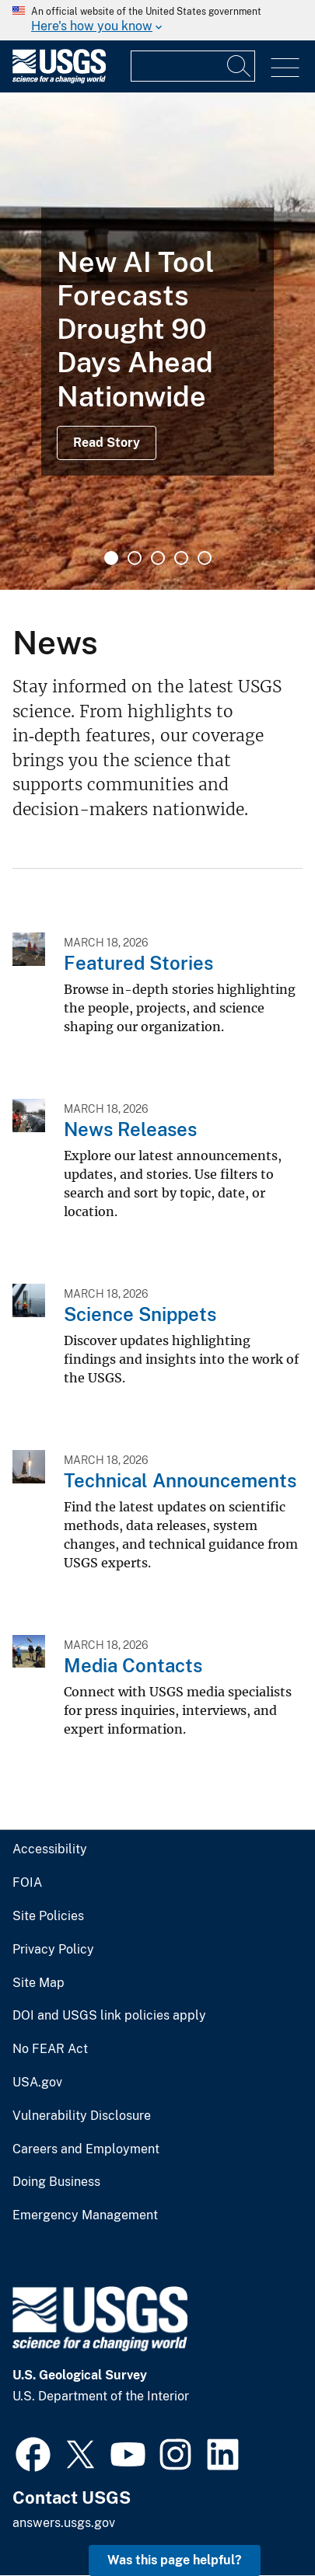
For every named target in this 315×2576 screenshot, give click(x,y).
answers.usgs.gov (63, 2522)
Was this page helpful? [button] (174, 2560)
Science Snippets (140, 1314)
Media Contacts (133, 1665)
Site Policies (48, 1916)
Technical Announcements (180, 1480)
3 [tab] (158, 558)
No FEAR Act (50, 2049)
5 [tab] (205, 558)
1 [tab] (111, 558)
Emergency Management (85, 2215)
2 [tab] (135, 558)
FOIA (27, 1883)
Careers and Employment (85, 2149)
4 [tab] (181, 558)
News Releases (130, 1129)
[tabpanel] (157, 341)
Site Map (38, 1983)
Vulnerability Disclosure (81, 2116)
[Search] (239, 66)
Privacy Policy (53, 1950)
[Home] (59, 79)
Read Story (106, 442)
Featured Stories (138, 963)
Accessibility (49, 1849)
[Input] (193, 66)
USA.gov (37, 2083)
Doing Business (56, 2182)
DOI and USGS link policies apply (109, 2016)
